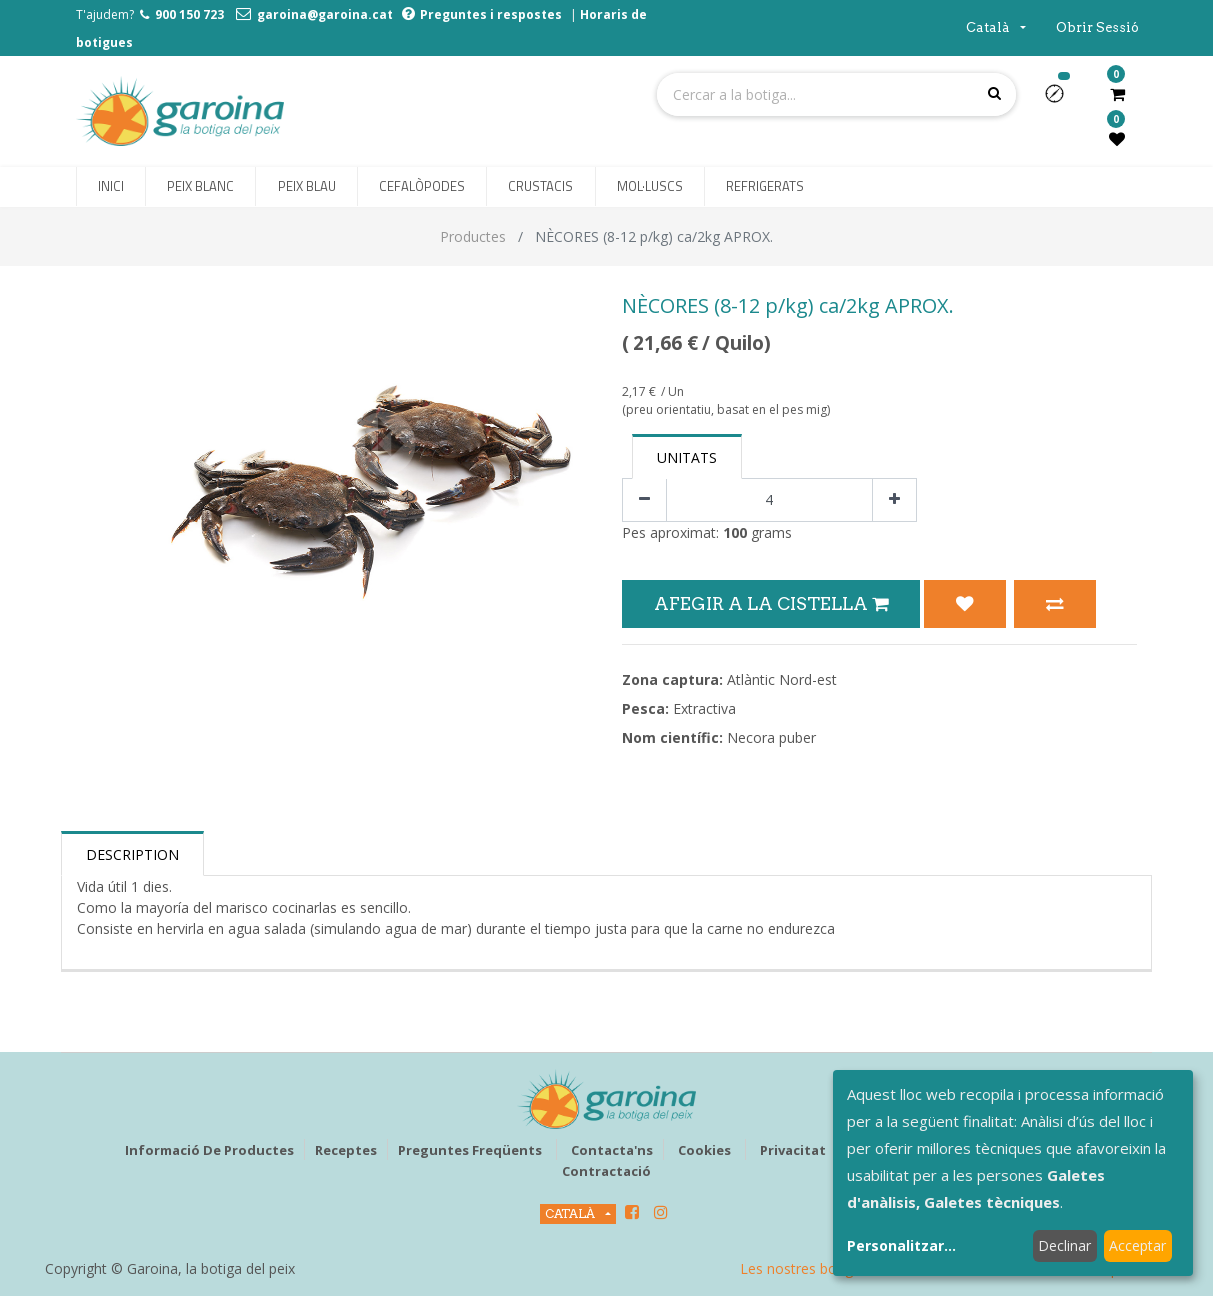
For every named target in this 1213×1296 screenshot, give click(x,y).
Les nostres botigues (808, 1268)
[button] (1062, 100)
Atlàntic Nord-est (782, 679)
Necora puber (771, 737)
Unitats (687, 457)
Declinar (1064, 1245)
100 (735, 532)
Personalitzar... (901, 1245)
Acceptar (1137, 1245)
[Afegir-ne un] (894, 500)
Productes (473, 236)
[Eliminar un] (644, 500)
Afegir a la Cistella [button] (771, 603)
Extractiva (704, 708)
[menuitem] (111, 187)
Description (132, 854)
